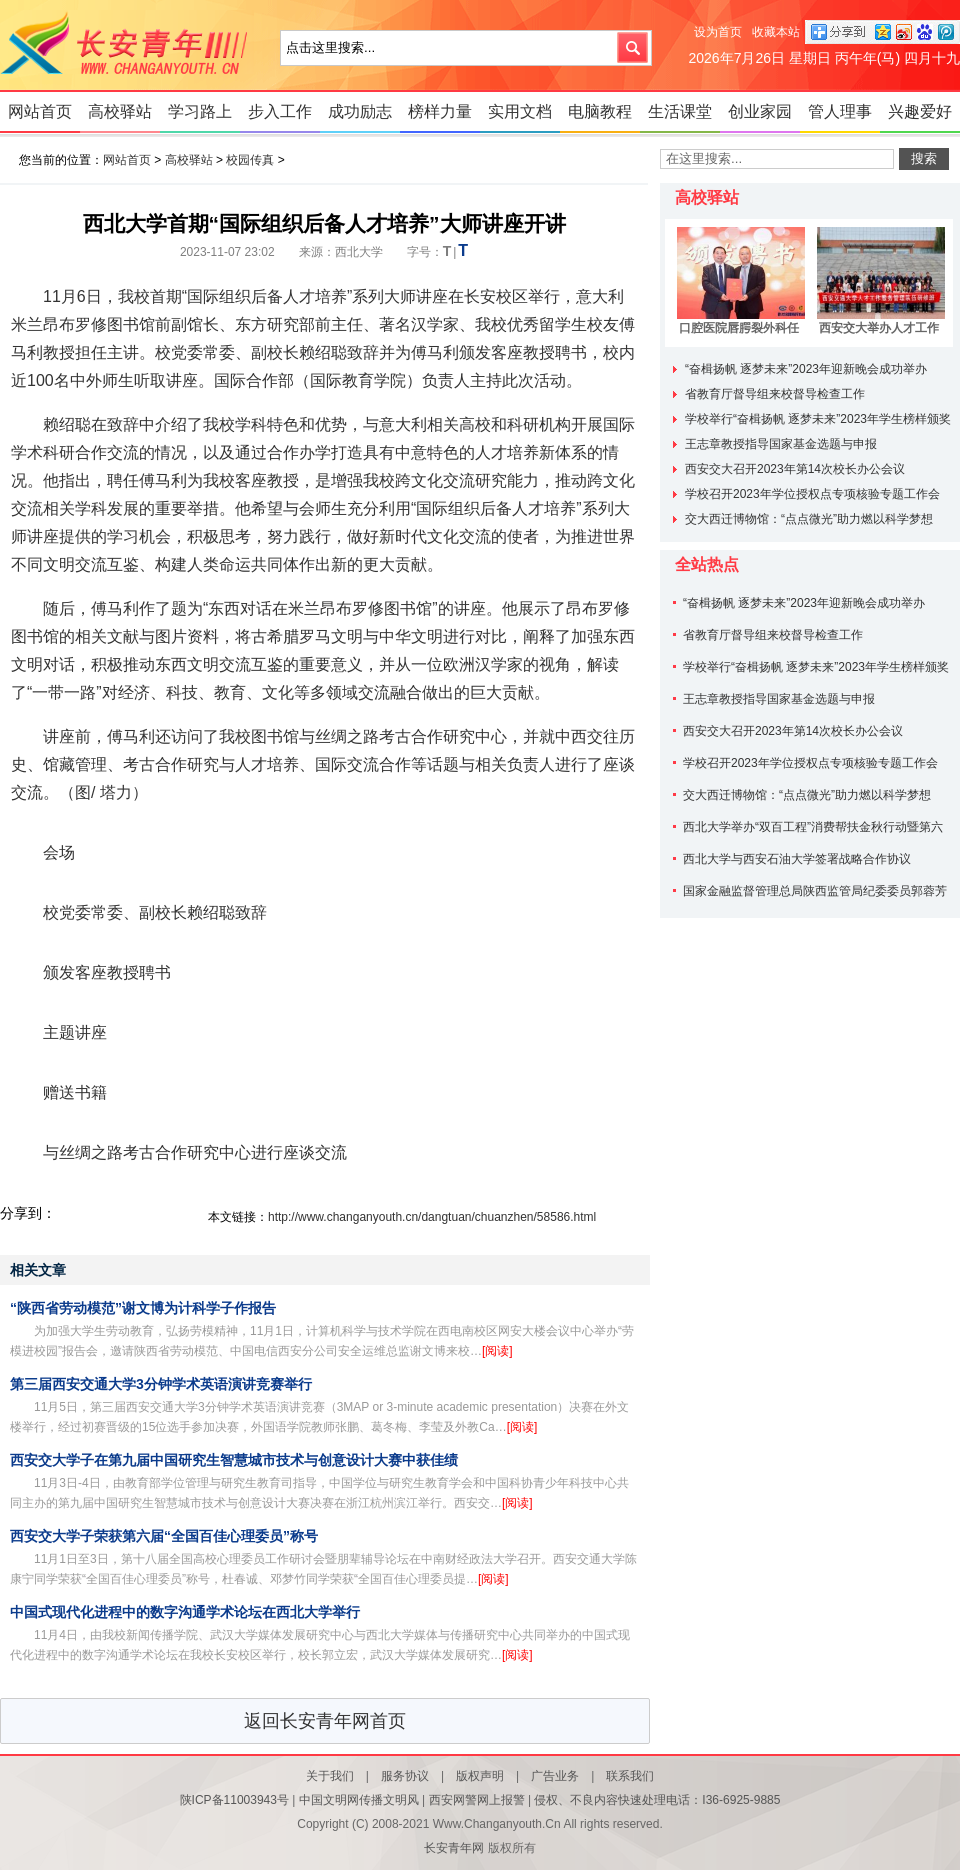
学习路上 (200, 111)
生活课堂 (680, 111)
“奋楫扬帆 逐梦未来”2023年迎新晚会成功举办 (806, 369)
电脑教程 (600, 111)
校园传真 (250, 160)
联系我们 (630, 1776)
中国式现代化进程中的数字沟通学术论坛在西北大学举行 (185, 1612)
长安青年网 (130, 45)
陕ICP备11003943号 (234, 1800)
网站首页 (40, 111)
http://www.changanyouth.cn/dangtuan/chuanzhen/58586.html (432, 1217)
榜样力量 (440, 111)
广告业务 (555, 1776)
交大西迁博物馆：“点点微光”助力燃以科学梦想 (809, 519)
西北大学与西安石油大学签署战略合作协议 (797, 859)
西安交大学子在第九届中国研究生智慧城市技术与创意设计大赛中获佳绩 (234, 1460)
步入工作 (280, 111)
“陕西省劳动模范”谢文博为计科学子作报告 (143, 1308)
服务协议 (405, 1776)
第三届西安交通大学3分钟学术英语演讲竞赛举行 (161, 1384)
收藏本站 (776, 32)
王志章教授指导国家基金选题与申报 (781, 444)
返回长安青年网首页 (325, 1721)
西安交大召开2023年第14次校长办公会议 (795, 469)
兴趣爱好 (920, 111)
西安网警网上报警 (477, 1800)
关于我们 (330, 1776)
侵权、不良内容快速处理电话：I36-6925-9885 (657, 1800)
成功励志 (360, 111)
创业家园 (760, 111)
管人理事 (840, 111)
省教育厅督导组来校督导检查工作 (775, 394)
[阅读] (497, 1351)
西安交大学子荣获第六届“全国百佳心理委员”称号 (164, 1536)
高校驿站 (120, 111)
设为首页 (718, 32)
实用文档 (520, 111)
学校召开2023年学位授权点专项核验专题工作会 (812, 494)
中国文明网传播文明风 (359, 1800)
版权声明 (480, 1776)
